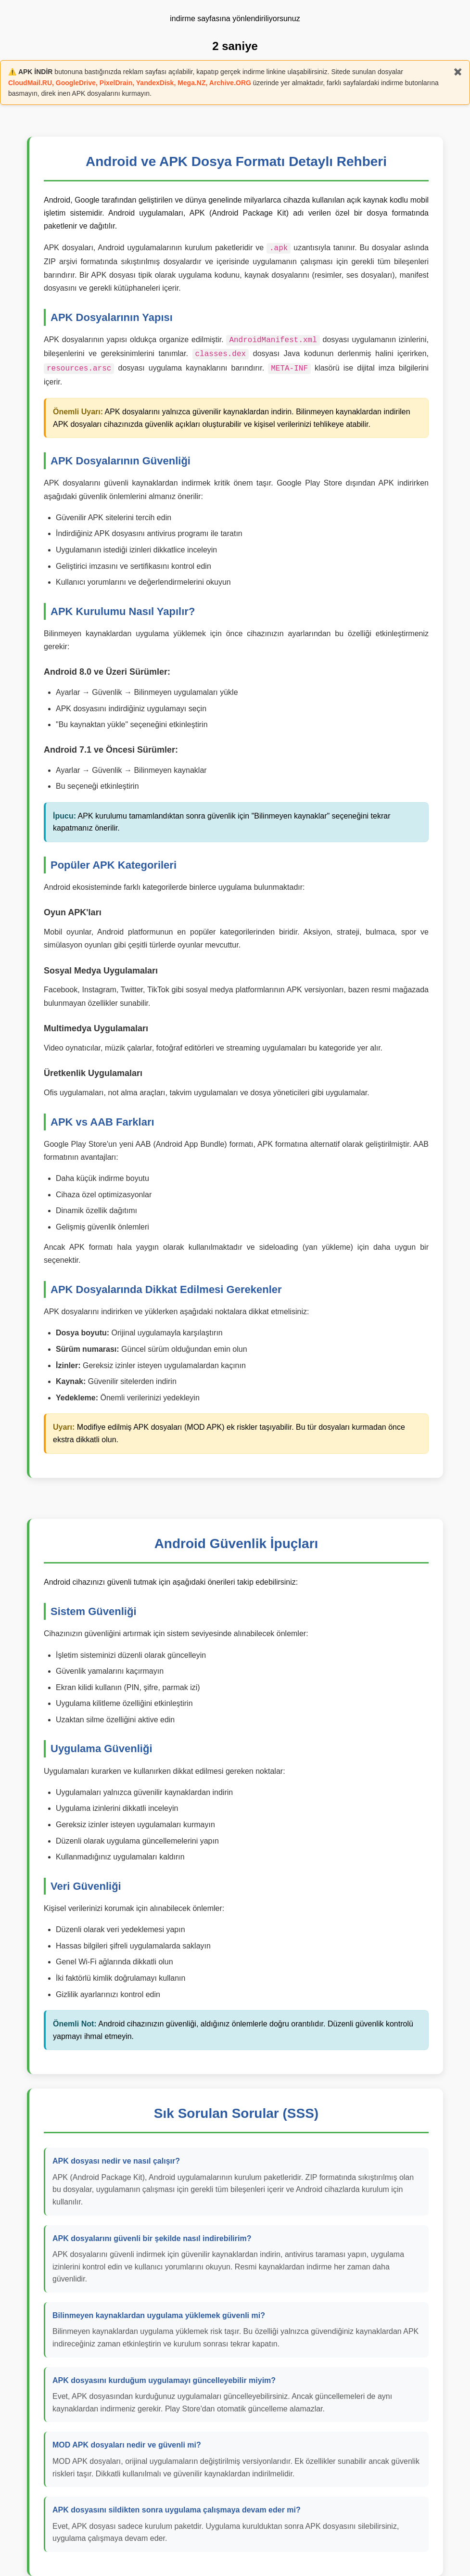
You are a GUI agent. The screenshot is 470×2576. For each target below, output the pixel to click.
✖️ (458, 72)
